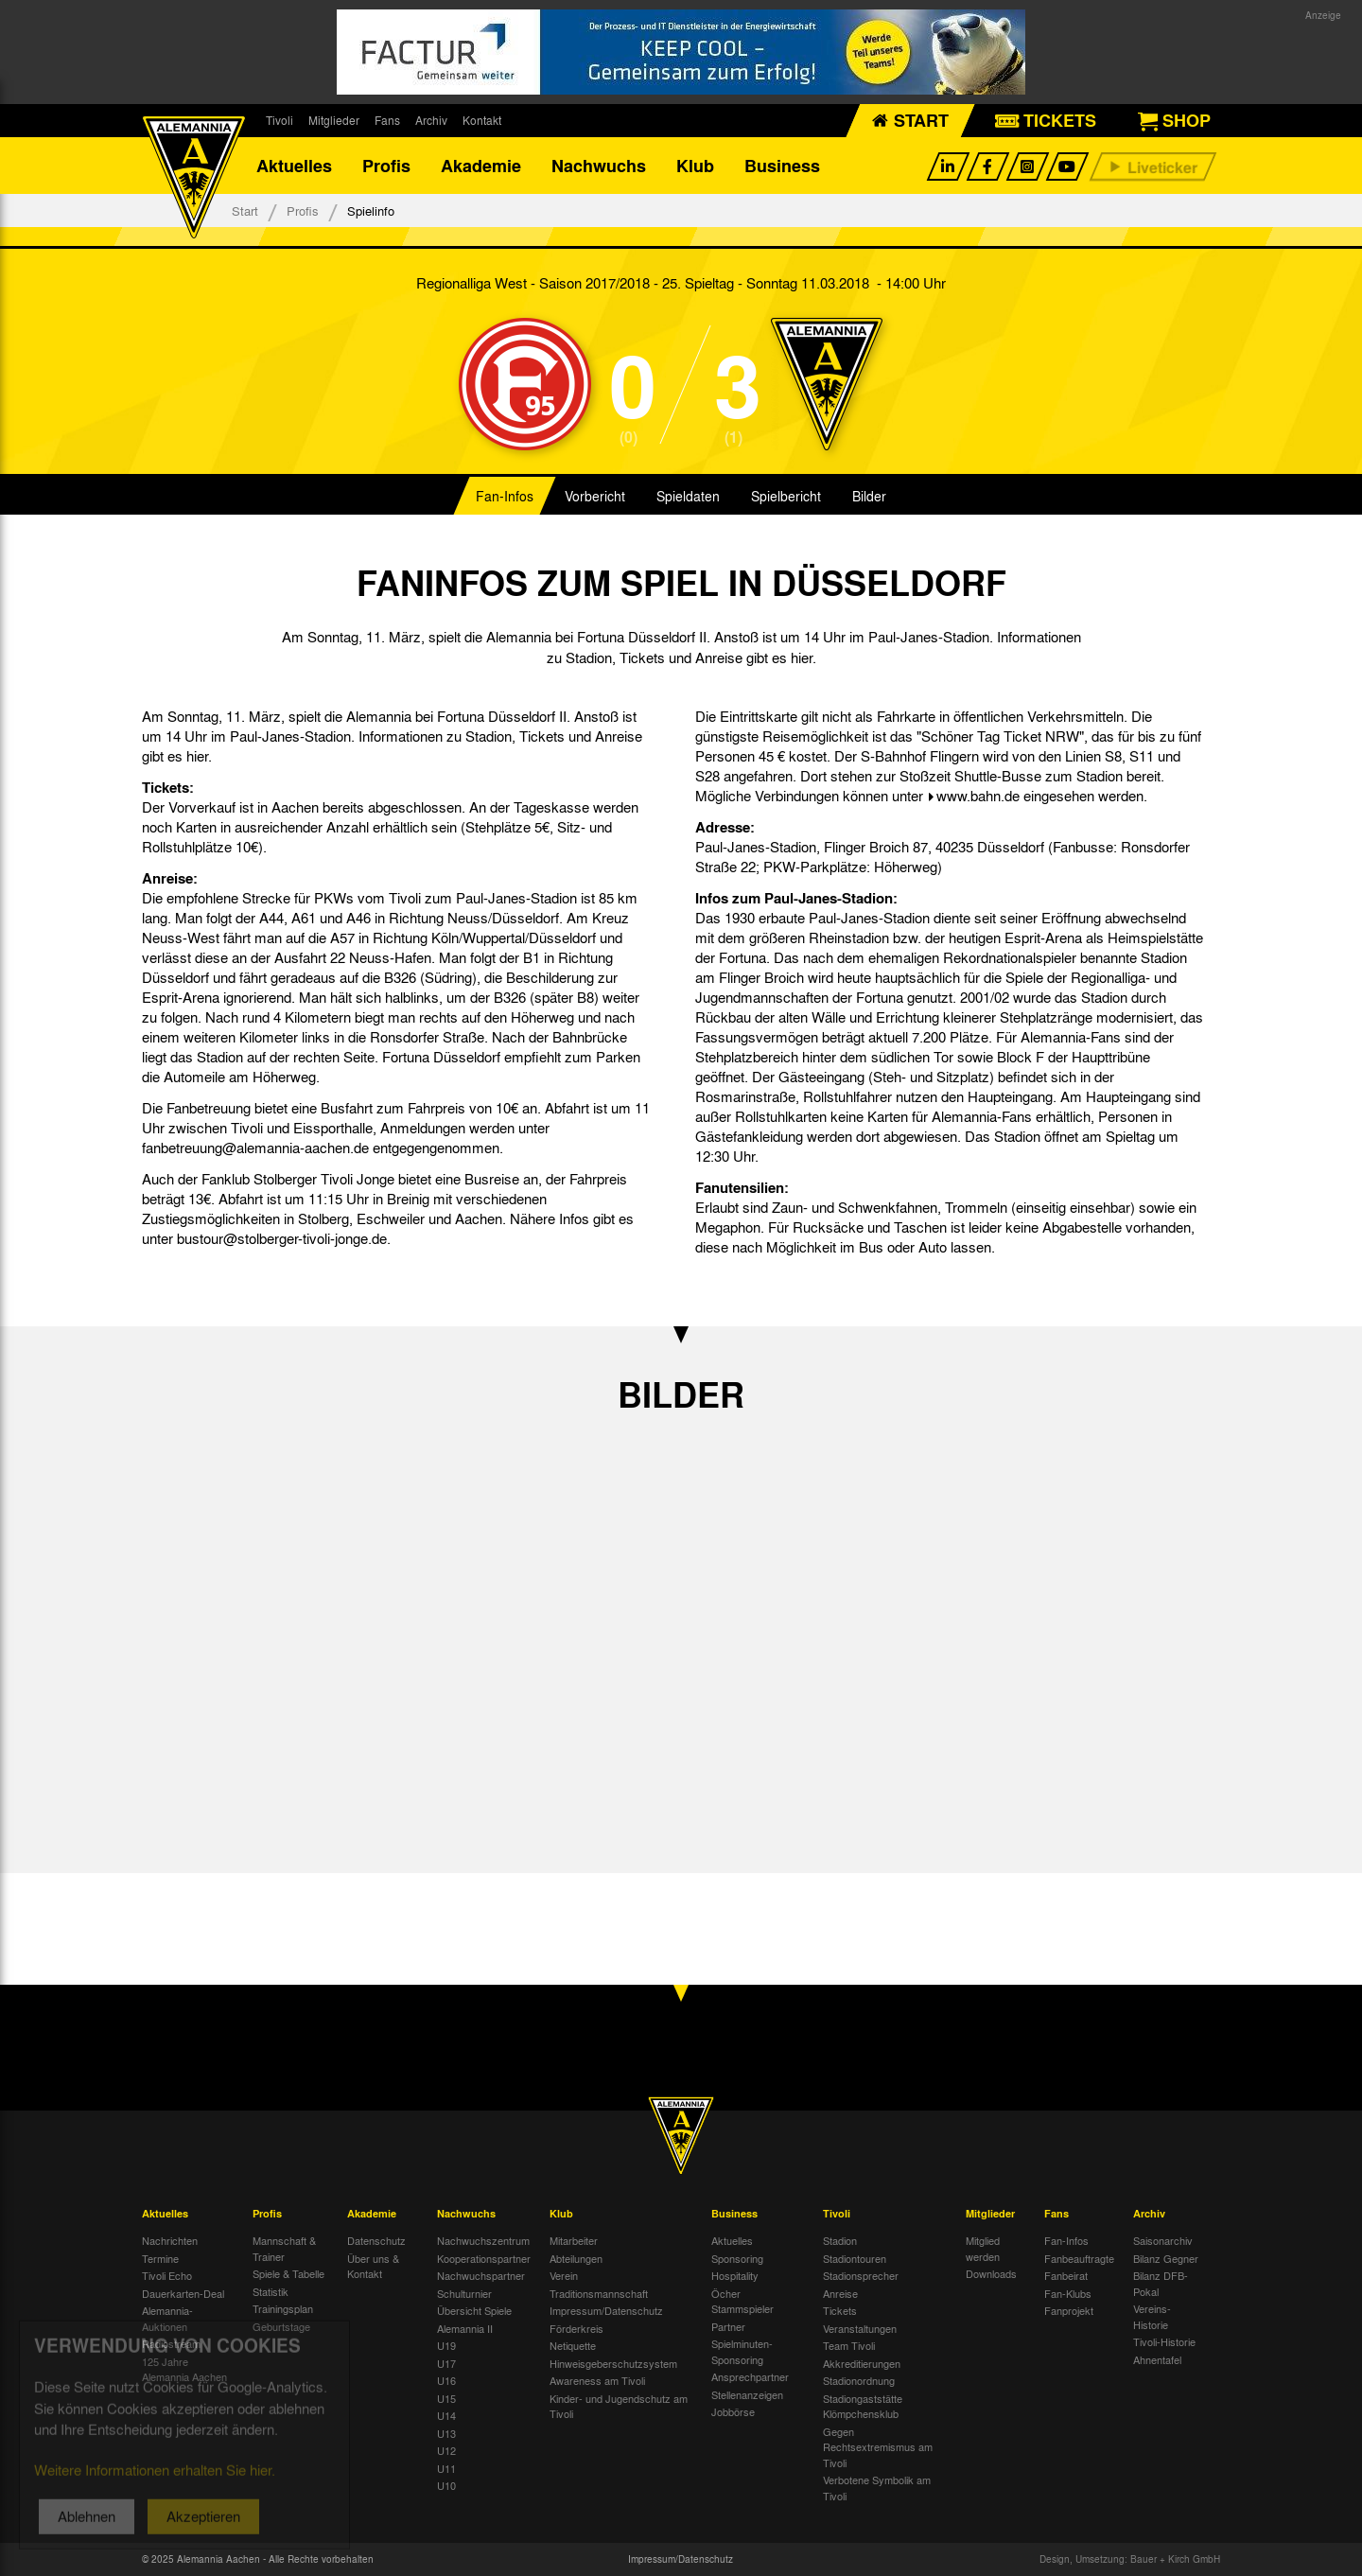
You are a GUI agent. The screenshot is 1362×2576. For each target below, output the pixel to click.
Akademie (481, 165)
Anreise (840, 2293)
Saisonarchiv (1163, 2240)
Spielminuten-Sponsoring (742, 2351)
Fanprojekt (1068, 2310)
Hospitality (735, 2275)
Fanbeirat (1066, 2275)
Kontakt (482, 120)
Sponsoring (737, 2258)
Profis (386, 165)
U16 (446, 2380)
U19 (446, 2345)
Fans (387, 120)
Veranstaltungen (860, 2328)
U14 (446, 2415)
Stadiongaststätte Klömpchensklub (862, 2406)
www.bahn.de (978, 795)
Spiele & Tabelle (288, 2273)
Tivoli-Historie (1164, 2341)
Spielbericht (786, 495)
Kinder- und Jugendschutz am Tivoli (619, 2406)
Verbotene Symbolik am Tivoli (877, 2487)
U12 (446, 2450)
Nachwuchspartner (481, 2275)
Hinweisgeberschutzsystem (613, 2363)
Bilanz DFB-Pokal (1160, 2283)
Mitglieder (333, 120)
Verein (564, 2275)
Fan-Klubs (1067, 2293)
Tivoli (279, 120)
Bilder (869, 495)
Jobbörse (733, 2411)
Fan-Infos (504, 495)
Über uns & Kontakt (373, 2266)
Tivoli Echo (167, 2275)
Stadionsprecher (861, 2275)
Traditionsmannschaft (599, 2293)
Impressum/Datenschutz (606, 2310)
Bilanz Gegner (1165, 2258)
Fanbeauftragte (1079, 2258)
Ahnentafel (1157, 2359)
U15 (446, 2398)
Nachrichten (170, 2240)
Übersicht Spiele (474, 2310)
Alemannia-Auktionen (167, 2318)
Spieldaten (688, 495)
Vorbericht (595, 495)
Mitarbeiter (574, 2240)
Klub (695, 165)
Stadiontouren (854, 2258)
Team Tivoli (849, 2345)
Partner (728, 2326)
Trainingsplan (283, 2308)
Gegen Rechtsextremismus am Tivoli (878, 2447)
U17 (446, 2363)
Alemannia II (465, 2328)
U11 (446, 2468)
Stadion (840, 2240)
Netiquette (573, 2345)
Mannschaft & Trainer (284, 2248)
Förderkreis (576, 2328)
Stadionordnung (859, 2380)
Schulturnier (464, 2293)
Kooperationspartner (484, 2258)
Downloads (991, 2273)
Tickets (840, 2310)
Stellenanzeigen (747, 2394)
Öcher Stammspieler (742, 2301)
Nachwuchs (598, 165)
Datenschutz (376, 2240)
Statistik (270, 2291)
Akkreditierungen (861, 2363)
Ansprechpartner (750, 2376)
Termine (160, 2258)
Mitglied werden (983, 2248)
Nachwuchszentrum (483, 2240)
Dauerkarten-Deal (183, 2293)
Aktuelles (294, 165)
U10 (446, 2485)
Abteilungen (576, 2258)
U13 (446, 2433)
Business (782, 165)
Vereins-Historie (1152, 2316)
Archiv (431, 120)
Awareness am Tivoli (597, 2380)
